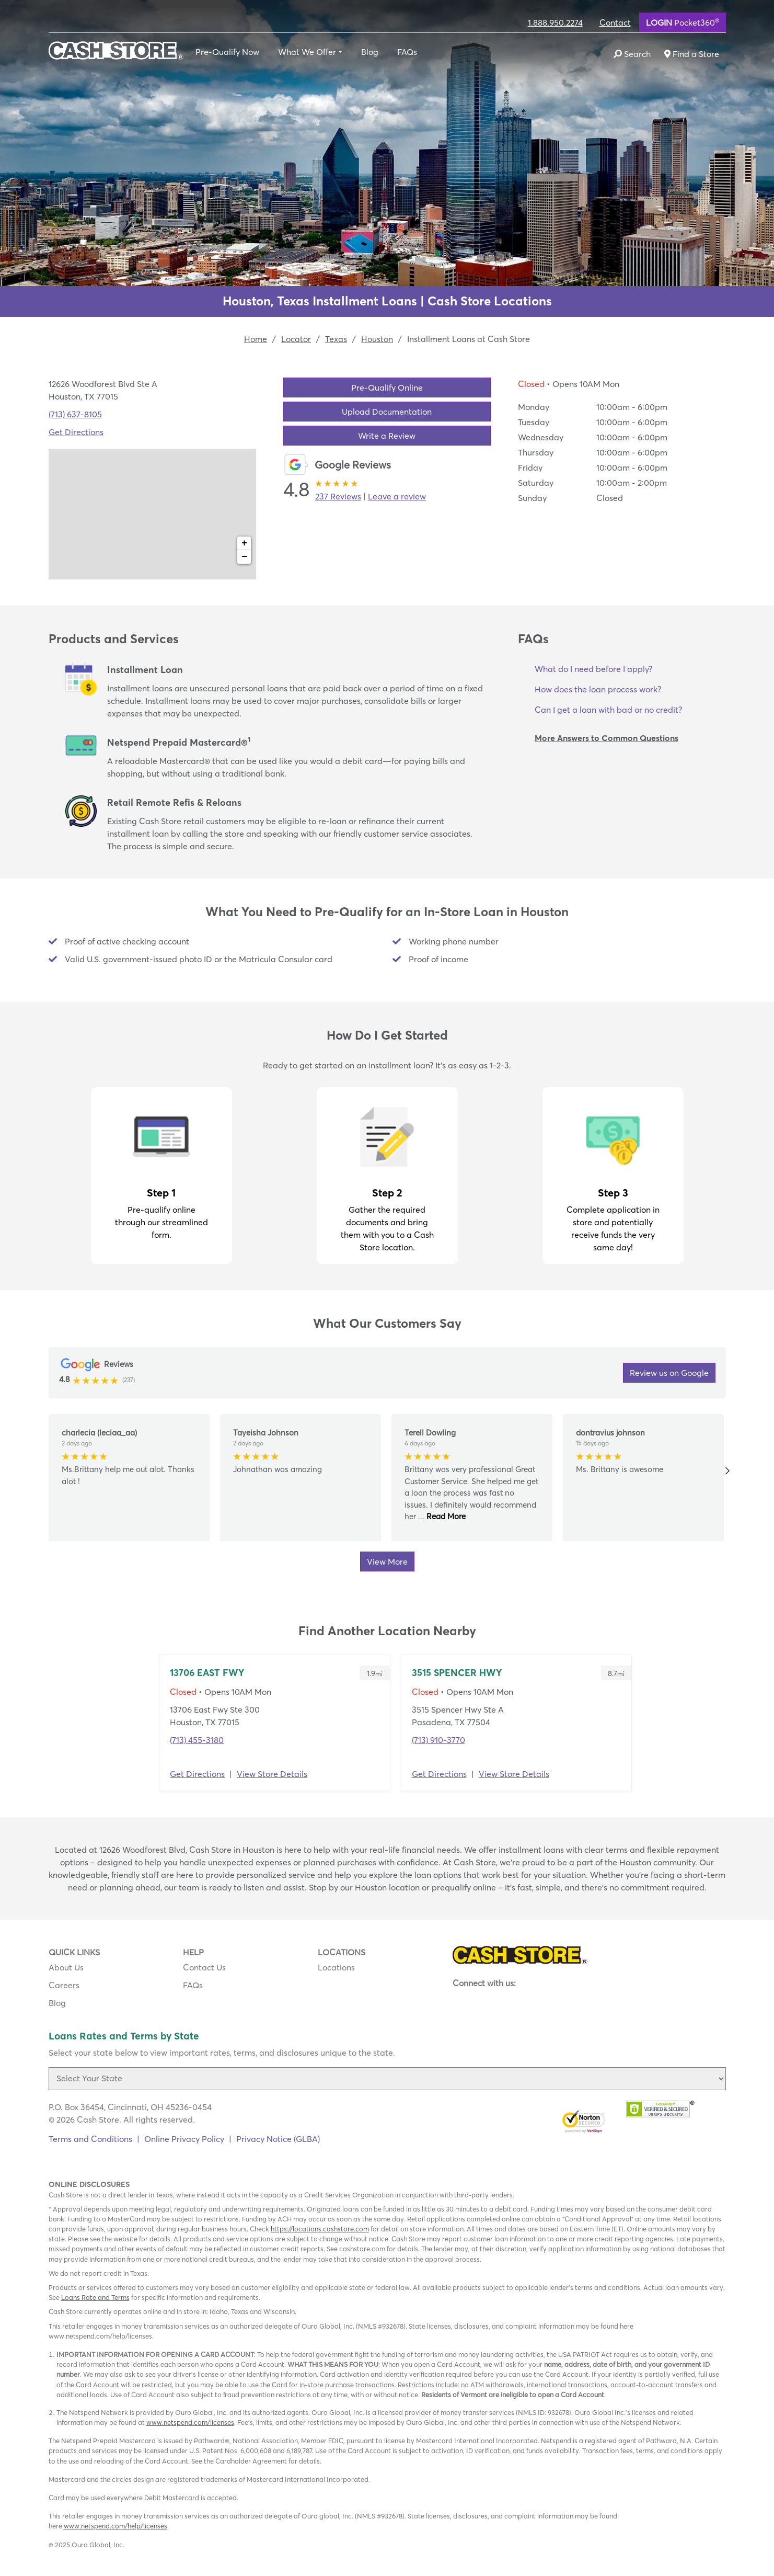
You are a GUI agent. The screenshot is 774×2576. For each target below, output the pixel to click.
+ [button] (244, 543)
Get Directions (197, 1774)
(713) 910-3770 (438, 1740)
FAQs (407, 52)
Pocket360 (682, 22)
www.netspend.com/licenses (190, 2422)
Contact (615, 22)
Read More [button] (445, 1516)
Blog (369, 52)
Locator (296, 339)
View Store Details (272, 1774)
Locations (336, 1967)
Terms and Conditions (90, 2139)
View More (387, 1561)
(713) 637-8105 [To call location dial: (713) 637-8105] (75, 414)
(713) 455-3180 (197, 1740)
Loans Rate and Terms (95, 2297)
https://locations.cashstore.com (320, 2229)
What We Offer (307, 52)
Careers (64, 1985)
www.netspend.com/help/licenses (115, 2526)
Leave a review (397, 496)
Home (255, 339)
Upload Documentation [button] (387, 411)
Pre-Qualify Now (227, 52)
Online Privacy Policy (184, 2139)
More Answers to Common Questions (606, 738)
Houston (377, 339)
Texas (336, 339)
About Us (66, 1967)
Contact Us (204, 1967)
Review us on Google (669, 1372)
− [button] (244, 557)
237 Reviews (338, 496)
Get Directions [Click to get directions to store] (76, 432)
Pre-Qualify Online (387, 387)
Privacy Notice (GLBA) (278, 2139)
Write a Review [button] (386, 435)
